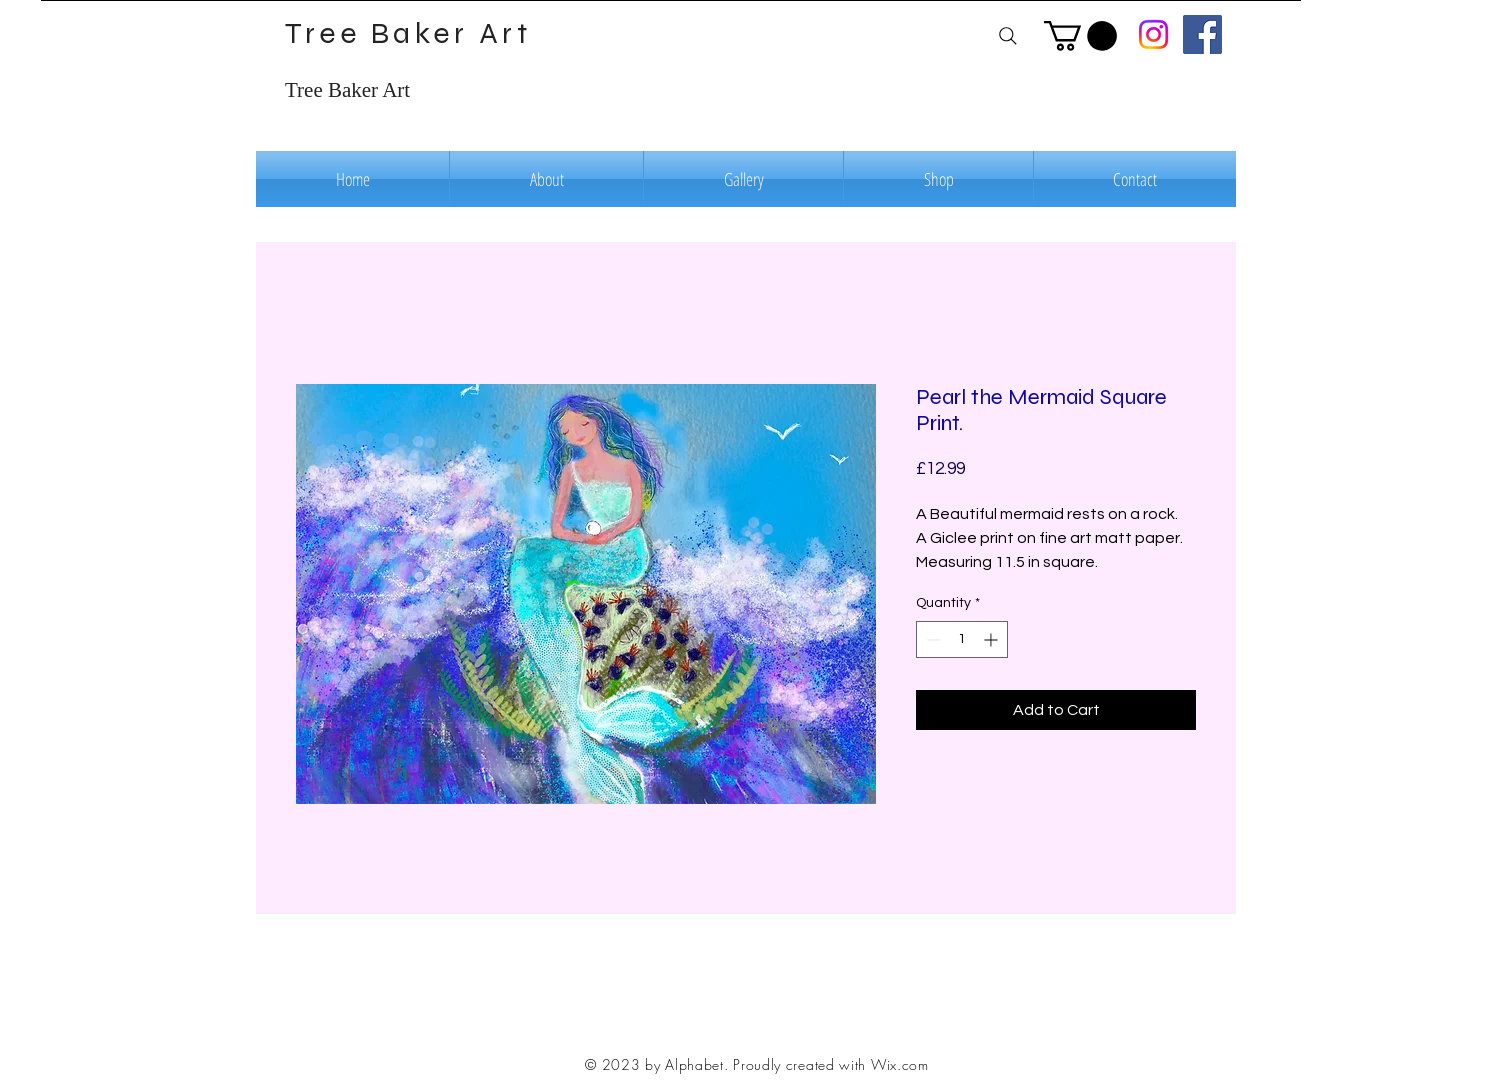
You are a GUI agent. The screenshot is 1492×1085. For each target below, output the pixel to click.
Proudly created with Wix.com (831, 1064)
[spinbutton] (962, 639)
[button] (1080, 36)
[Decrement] (931, 639)
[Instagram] (1153, 34)
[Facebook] (1202, 34)
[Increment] (992, 639)
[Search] (1007, 35)
